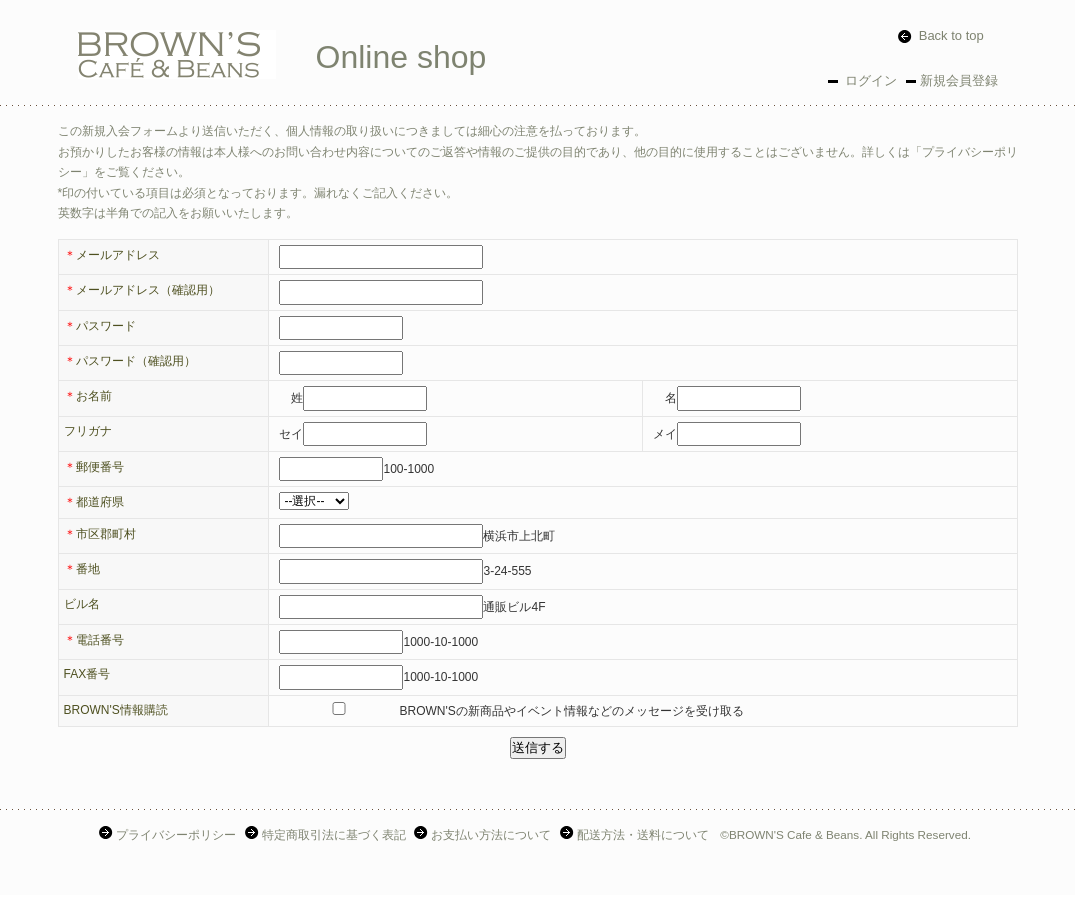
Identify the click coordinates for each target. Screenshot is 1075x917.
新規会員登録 (959, 80)
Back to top (941, 35)
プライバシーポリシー (169, 834)
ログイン (870, 80)
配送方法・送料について (636, 834)
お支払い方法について (484, 834)
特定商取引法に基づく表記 (327, 834)
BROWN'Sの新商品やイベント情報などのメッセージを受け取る (511, 711)
